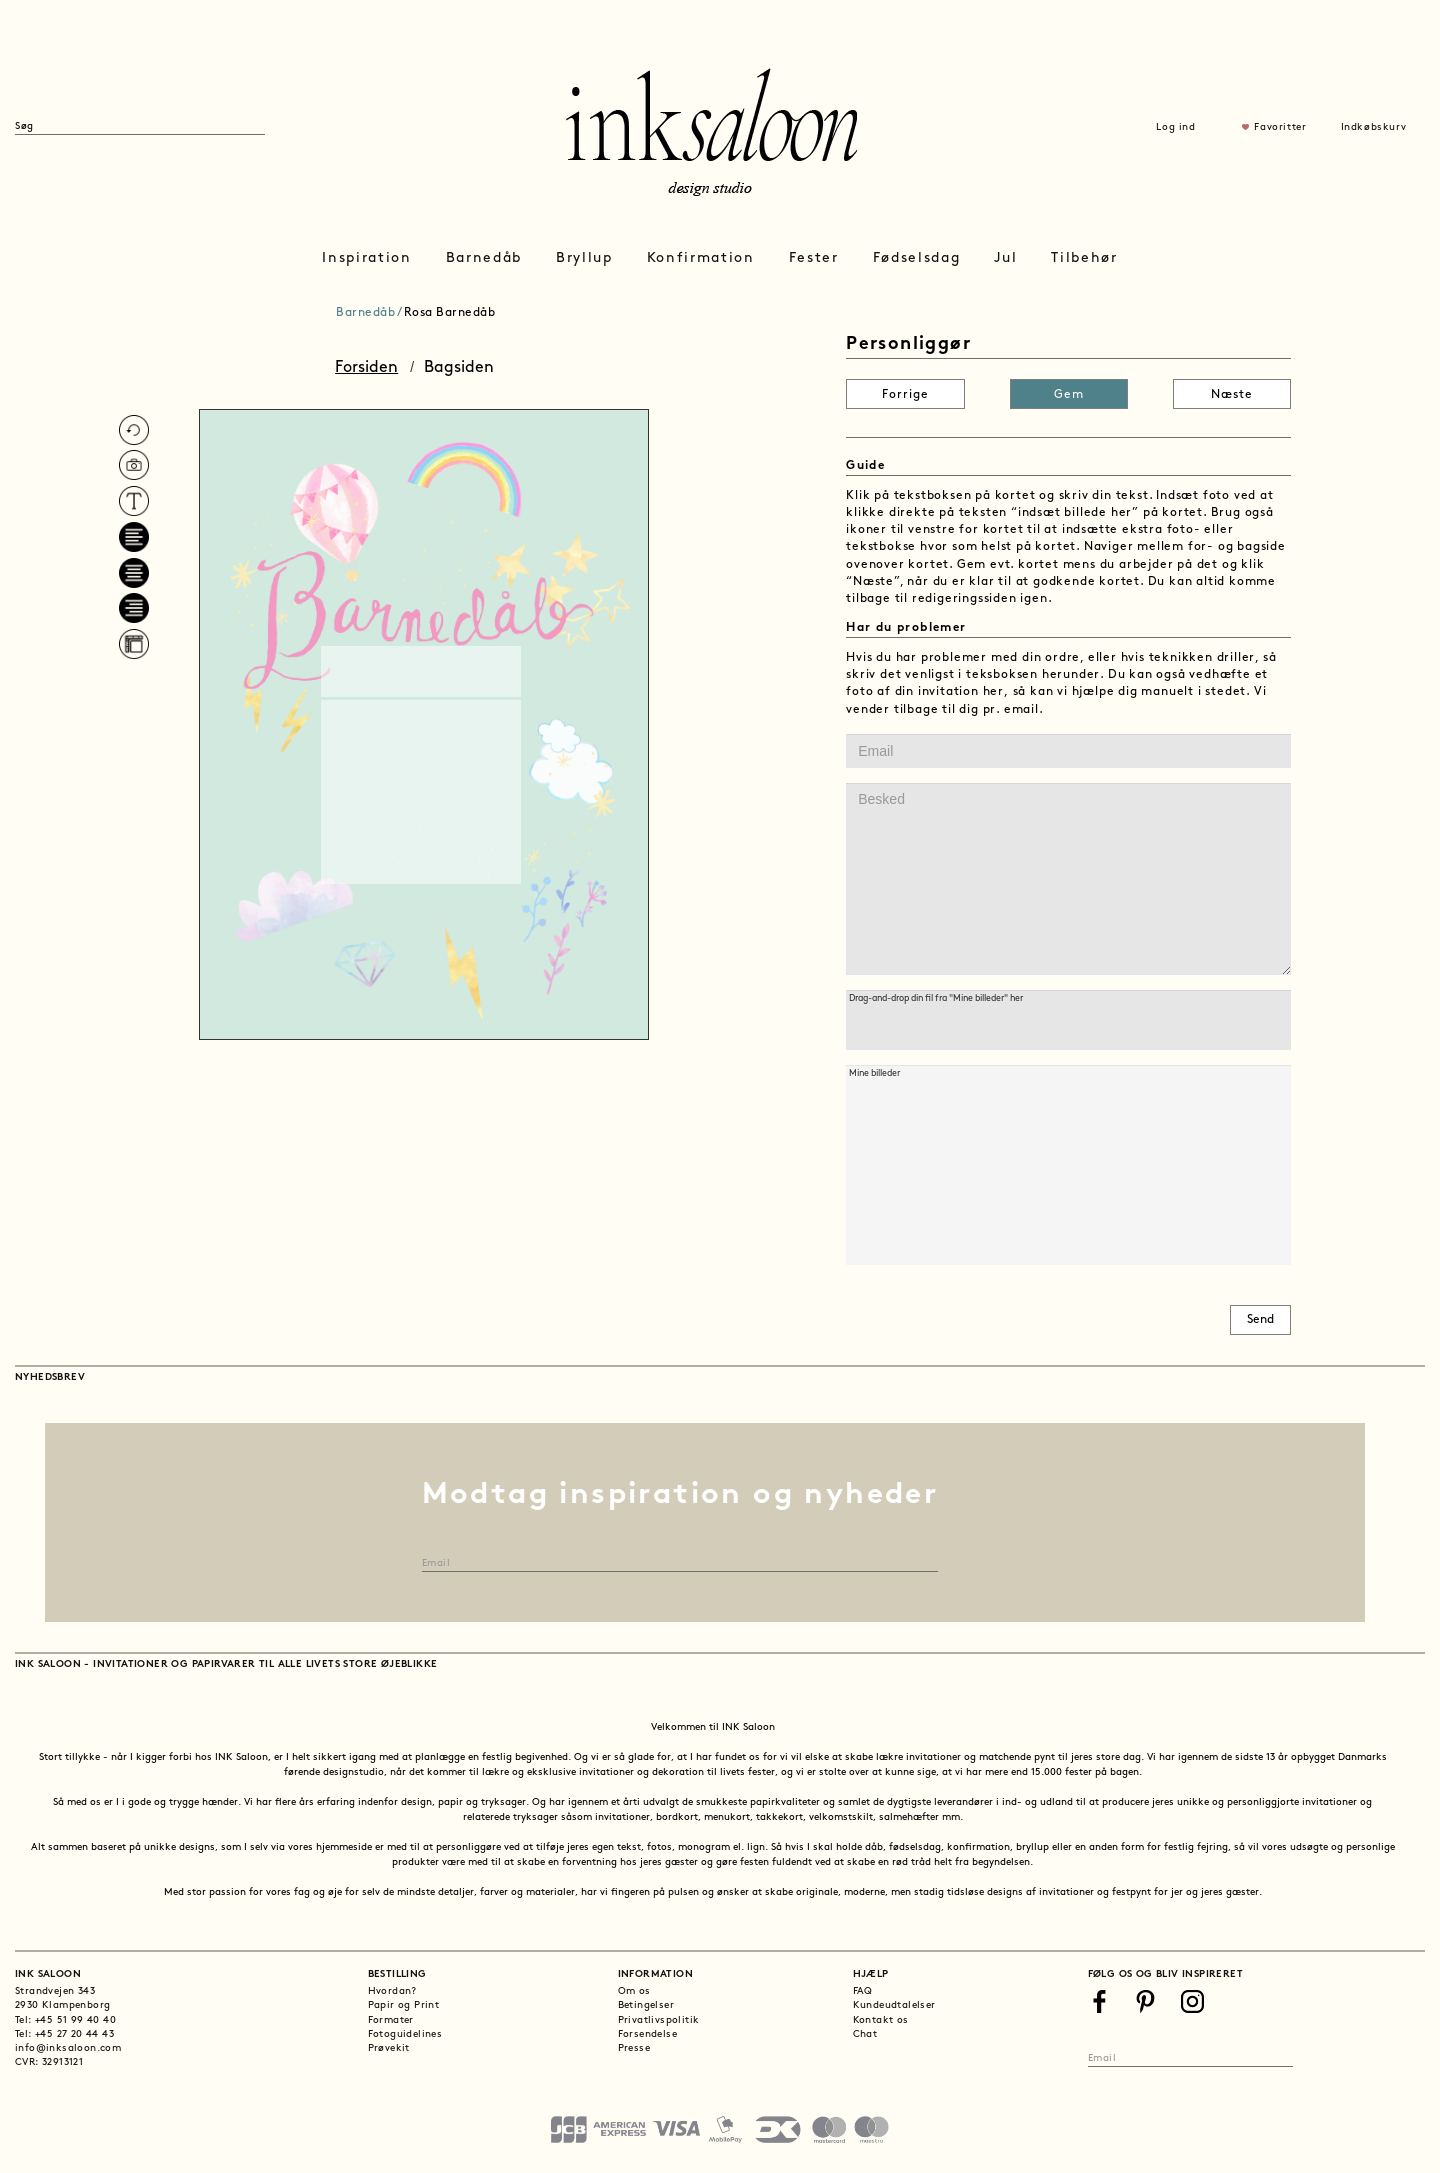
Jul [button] (1005, 258)
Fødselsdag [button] (917, 258)
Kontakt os (881, 2020)
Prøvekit (389, 2048)
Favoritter (1280, 127)
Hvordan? (392, 1991)
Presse (634, 2048)
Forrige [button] (905, 395)
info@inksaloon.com (68, 2048)
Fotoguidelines (405, 2034)
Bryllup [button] (584, 258)
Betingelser (646, 2005)
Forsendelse (647, 2034)
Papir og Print (404, 2005)
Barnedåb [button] (484, 258)
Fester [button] (814, 258)
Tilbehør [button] (1084, 258)
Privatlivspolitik (659, 2020)
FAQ (863, 1991)
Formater (391, 2020)
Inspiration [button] (366, 258)
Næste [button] (1232, 395)
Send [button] (1260, 1320)
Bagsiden (459, 368)
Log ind (1175, 127)
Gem (1069, 395)
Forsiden (366, 368)
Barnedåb (365, 313)
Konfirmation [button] (701, 258)
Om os (634, 1991)
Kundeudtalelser (894, 2005)
